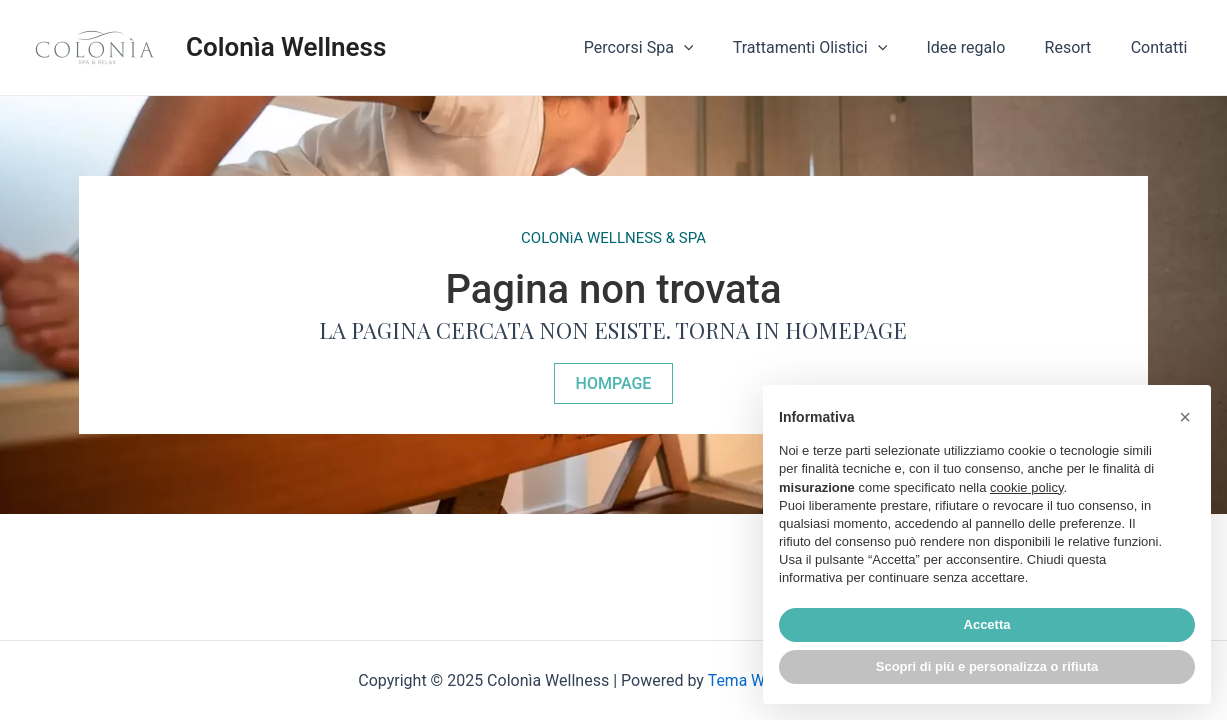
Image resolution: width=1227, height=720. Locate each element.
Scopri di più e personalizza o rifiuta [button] (987, 666)
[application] (717, 48)
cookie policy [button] (1026, 487)
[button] (614, 383)
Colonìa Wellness (286, 47)
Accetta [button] (987, 624)
